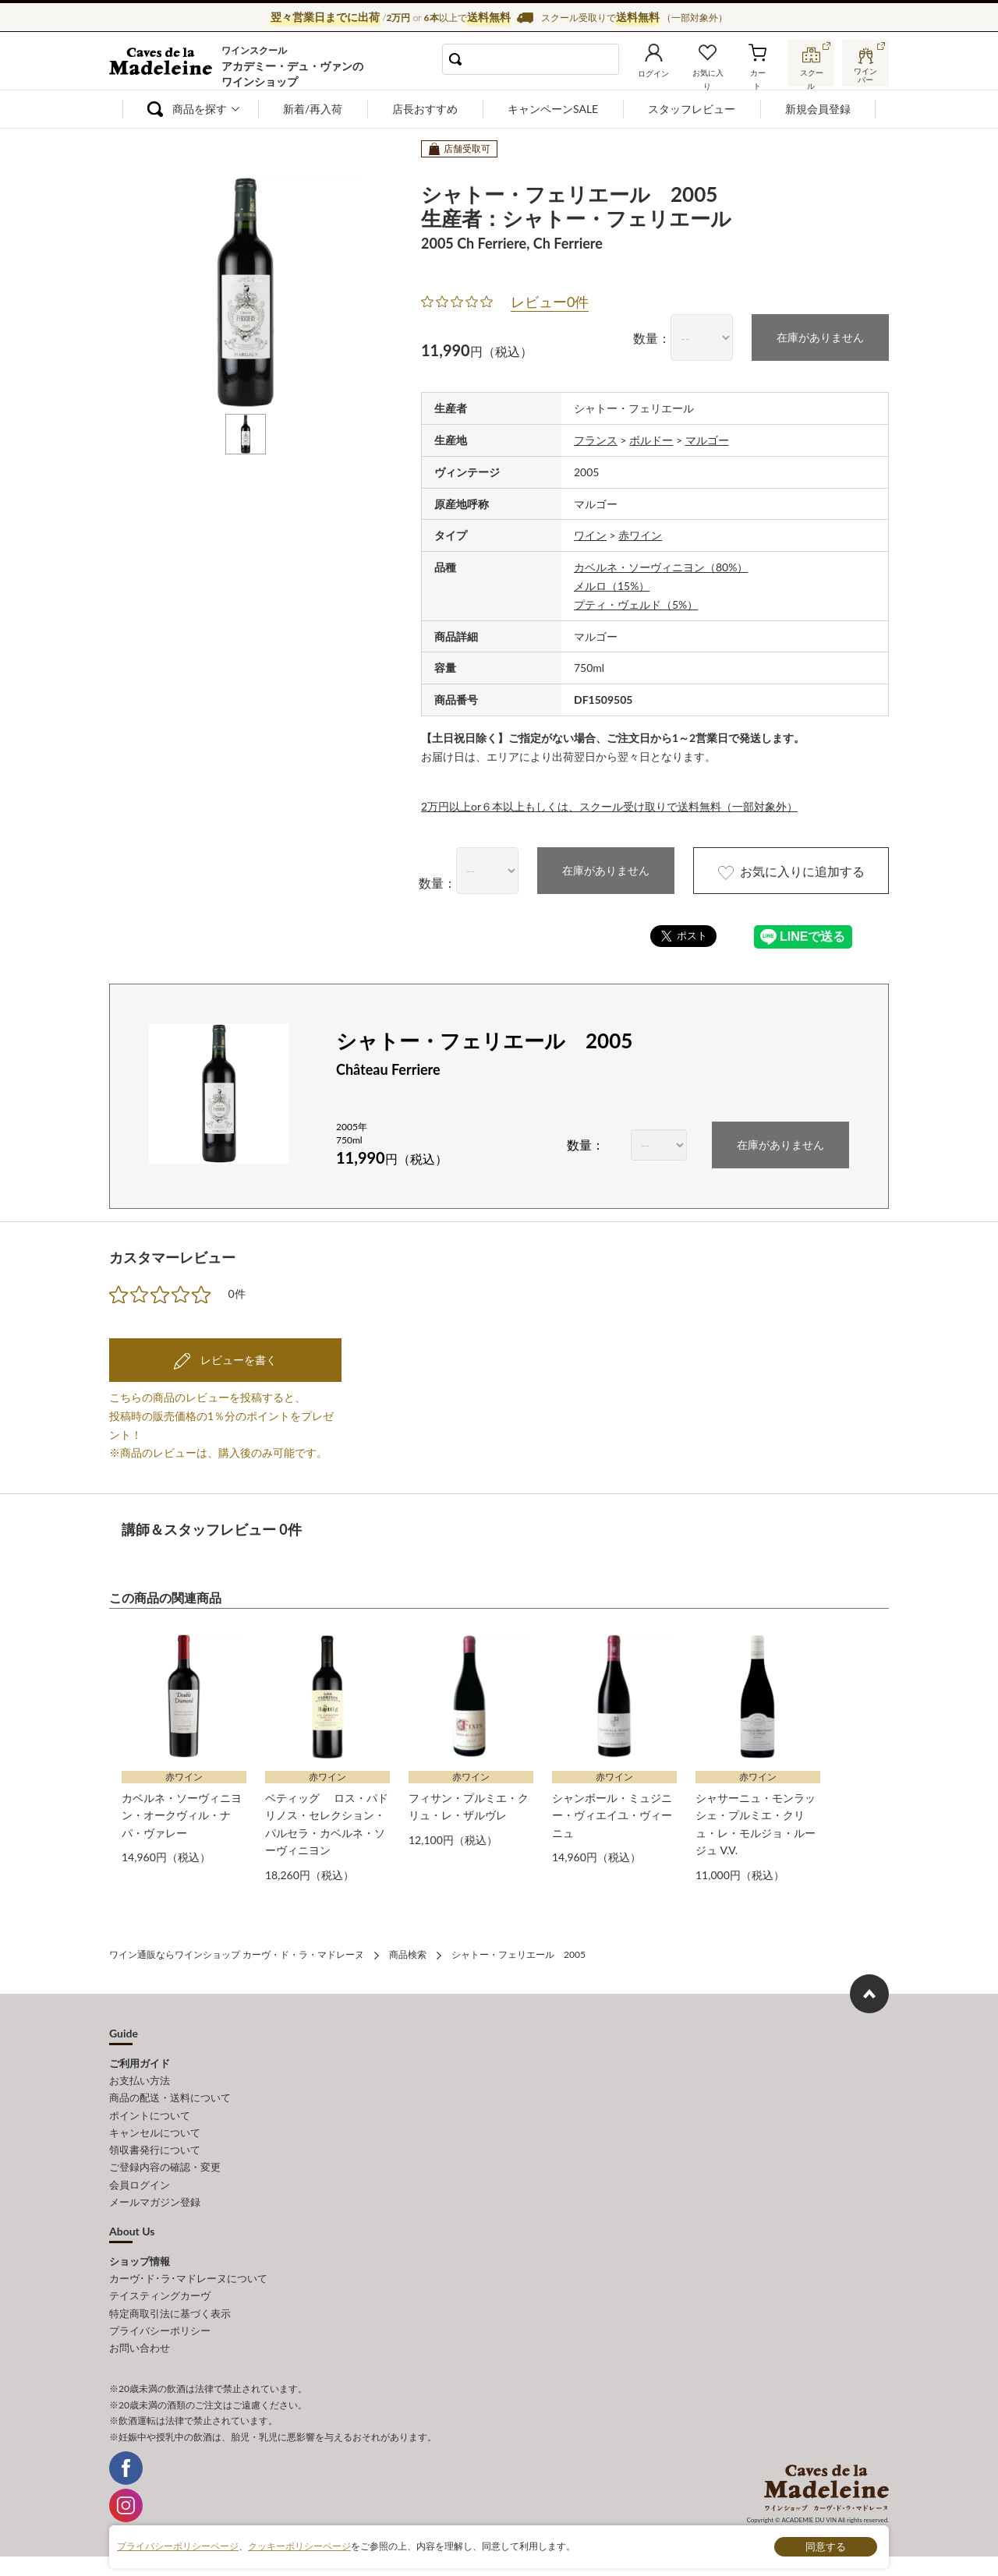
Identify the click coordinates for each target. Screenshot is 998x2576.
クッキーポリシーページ (299, 2546)
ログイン (653, 73)
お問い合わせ (139, 2346)
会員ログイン (139, 2183)
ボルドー (651, 440)
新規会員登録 (818, 108)
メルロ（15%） (611, 585)
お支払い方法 (139, 2080)
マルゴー (707, 440)
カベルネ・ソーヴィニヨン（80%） (661, 567)
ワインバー (865, 72)
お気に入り (707, 73)
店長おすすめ (425, 108)
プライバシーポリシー (160, 2329)
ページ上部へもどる (869, 1993)
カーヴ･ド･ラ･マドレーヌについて (188, 2277)
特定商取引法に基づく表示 (170, 2312)
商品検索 (407, 1954)
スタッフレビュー (691, 108)
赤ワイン (640, 535)
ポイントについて (149, 2114)
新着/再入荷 (312, 108)
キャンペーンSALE (553, 108)
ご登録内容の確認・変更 (165, 2166)
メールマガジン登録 (154, 2201)
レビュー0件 (550, 301)
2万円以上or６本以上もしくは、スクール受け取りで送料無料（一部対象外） (609, 806)
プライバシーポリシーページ (178, 2546)
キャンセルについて (154, 2131)
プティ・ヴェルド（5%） (636, 604)
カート (757, 73)
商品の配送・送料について (170, 2097)
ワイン (590, 535)
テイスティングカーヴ (160, 2294)
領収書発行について (154, 2149)
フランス (596, 440)
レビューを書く (237, 1359)
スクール (810, 73)
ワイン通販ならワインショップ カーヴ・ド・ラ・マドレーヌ (161, 63)
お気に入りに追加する (790, 871)
